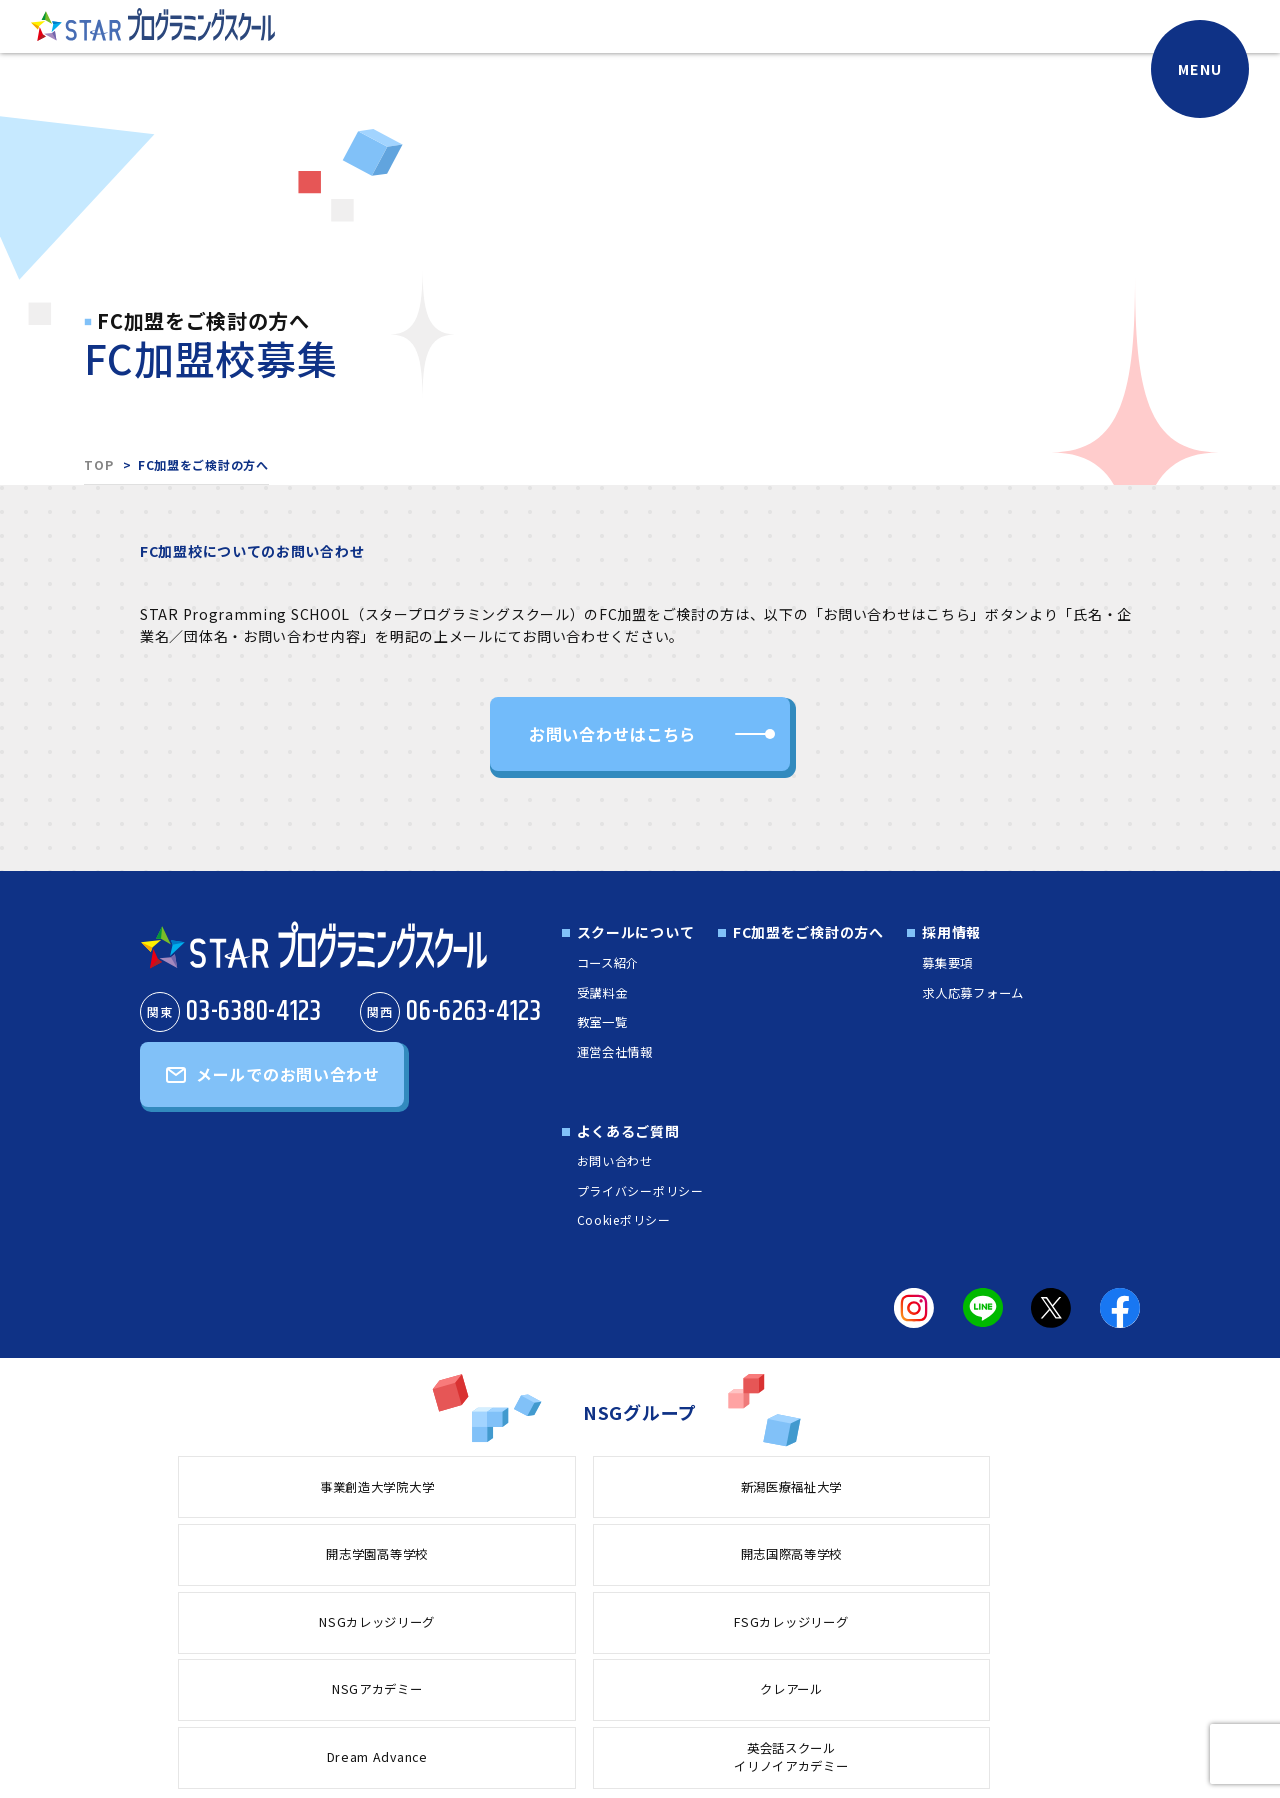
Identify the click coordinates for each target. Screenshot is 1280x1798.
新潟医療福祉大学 (452, 1487)
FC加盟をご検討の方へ (802, 935)
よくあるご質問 (622, 1132)
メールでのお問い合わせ (288, 1084)
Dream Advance (828, 1557)
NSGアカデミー (452, 1557)
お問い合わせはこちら (612, 735)
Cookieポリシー (618, 1220)
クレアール (640, 1557)
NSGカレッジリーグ (1016, 1487)
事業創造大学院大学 (264, 1487)
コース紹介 (607, 964)
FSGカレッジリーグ (264, 1557)
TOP (98, 464)
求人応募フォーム (976, 993)
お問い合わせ (609, 1161)
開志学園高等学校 (640, 1487)
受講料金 (600, 993)
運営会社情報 (615, 1052)
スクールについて (630, 935)
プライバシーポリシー (634, 1190)
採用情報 (946, 935)
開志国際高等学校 (828, 1487)
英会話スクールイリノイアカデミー (1016, 1557)
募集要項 (946, 964)
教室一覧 (600, 1023)
